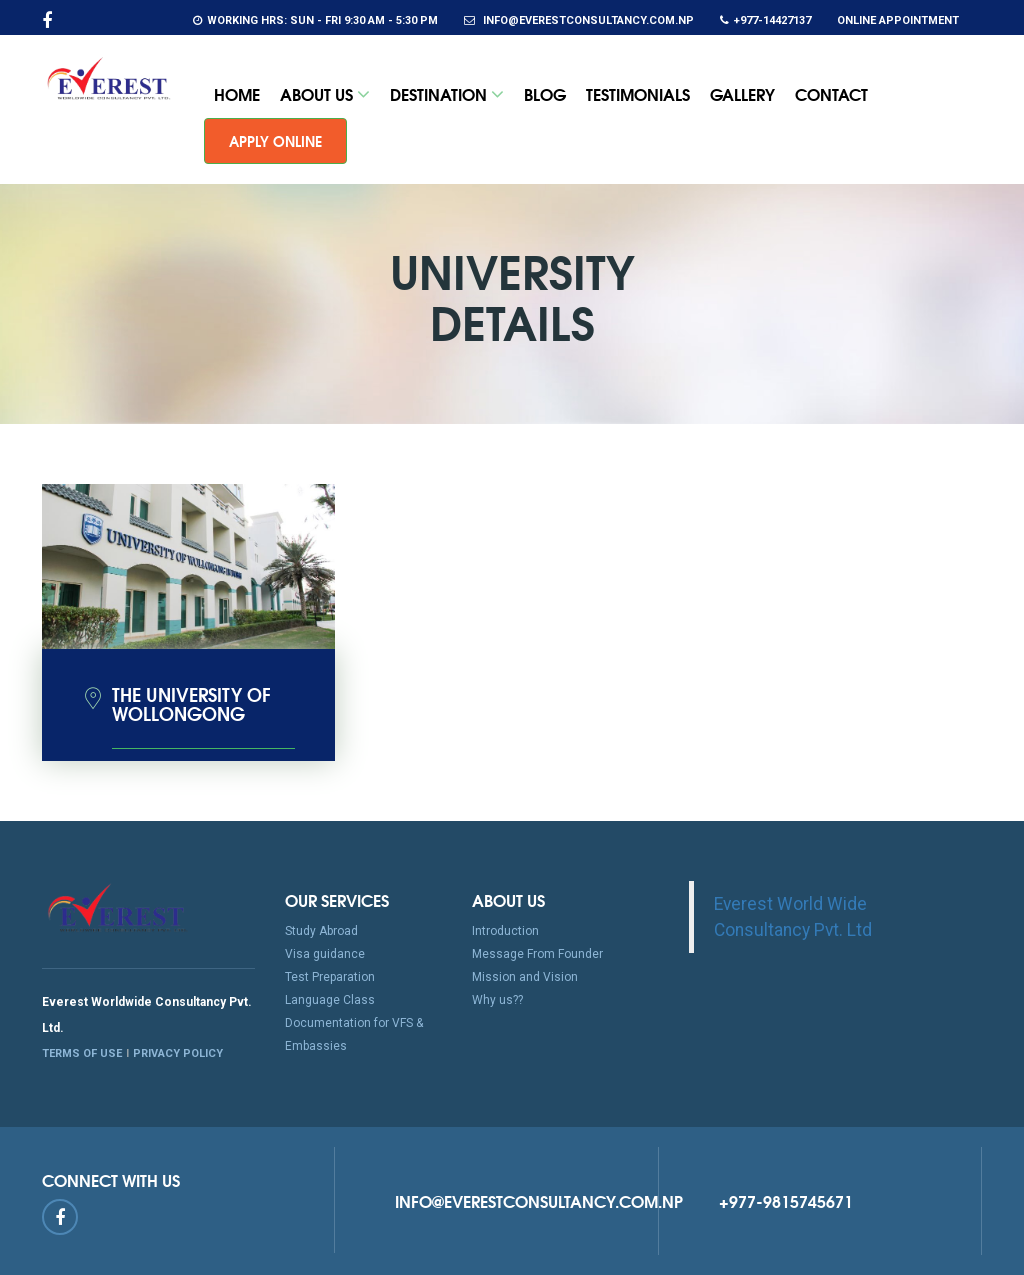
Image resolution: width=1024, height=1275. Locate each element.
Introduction (505, 931)
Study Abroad (321, 931)
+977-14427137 (765, 20)
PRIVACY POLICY (178, 1053)
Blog (545, 93)
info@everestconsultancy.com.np (579, 20)
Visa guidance (325, 954)
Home (237, 93)
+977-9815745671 (786, 1201)
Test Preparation (330, 977)
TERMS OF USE (82, 1053)
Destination (447, 93)
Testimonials (638, 93)
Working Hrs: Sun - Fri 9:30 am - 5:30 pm (315, 20)
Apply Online (275, 141)
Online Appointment (898, 20)
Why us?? (497, 1000)
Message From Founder (537, 954)
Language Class (330, 1000)
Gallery (742, 93)
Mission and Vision (525, 977)
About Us (325, 93)
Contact (831, 93)
